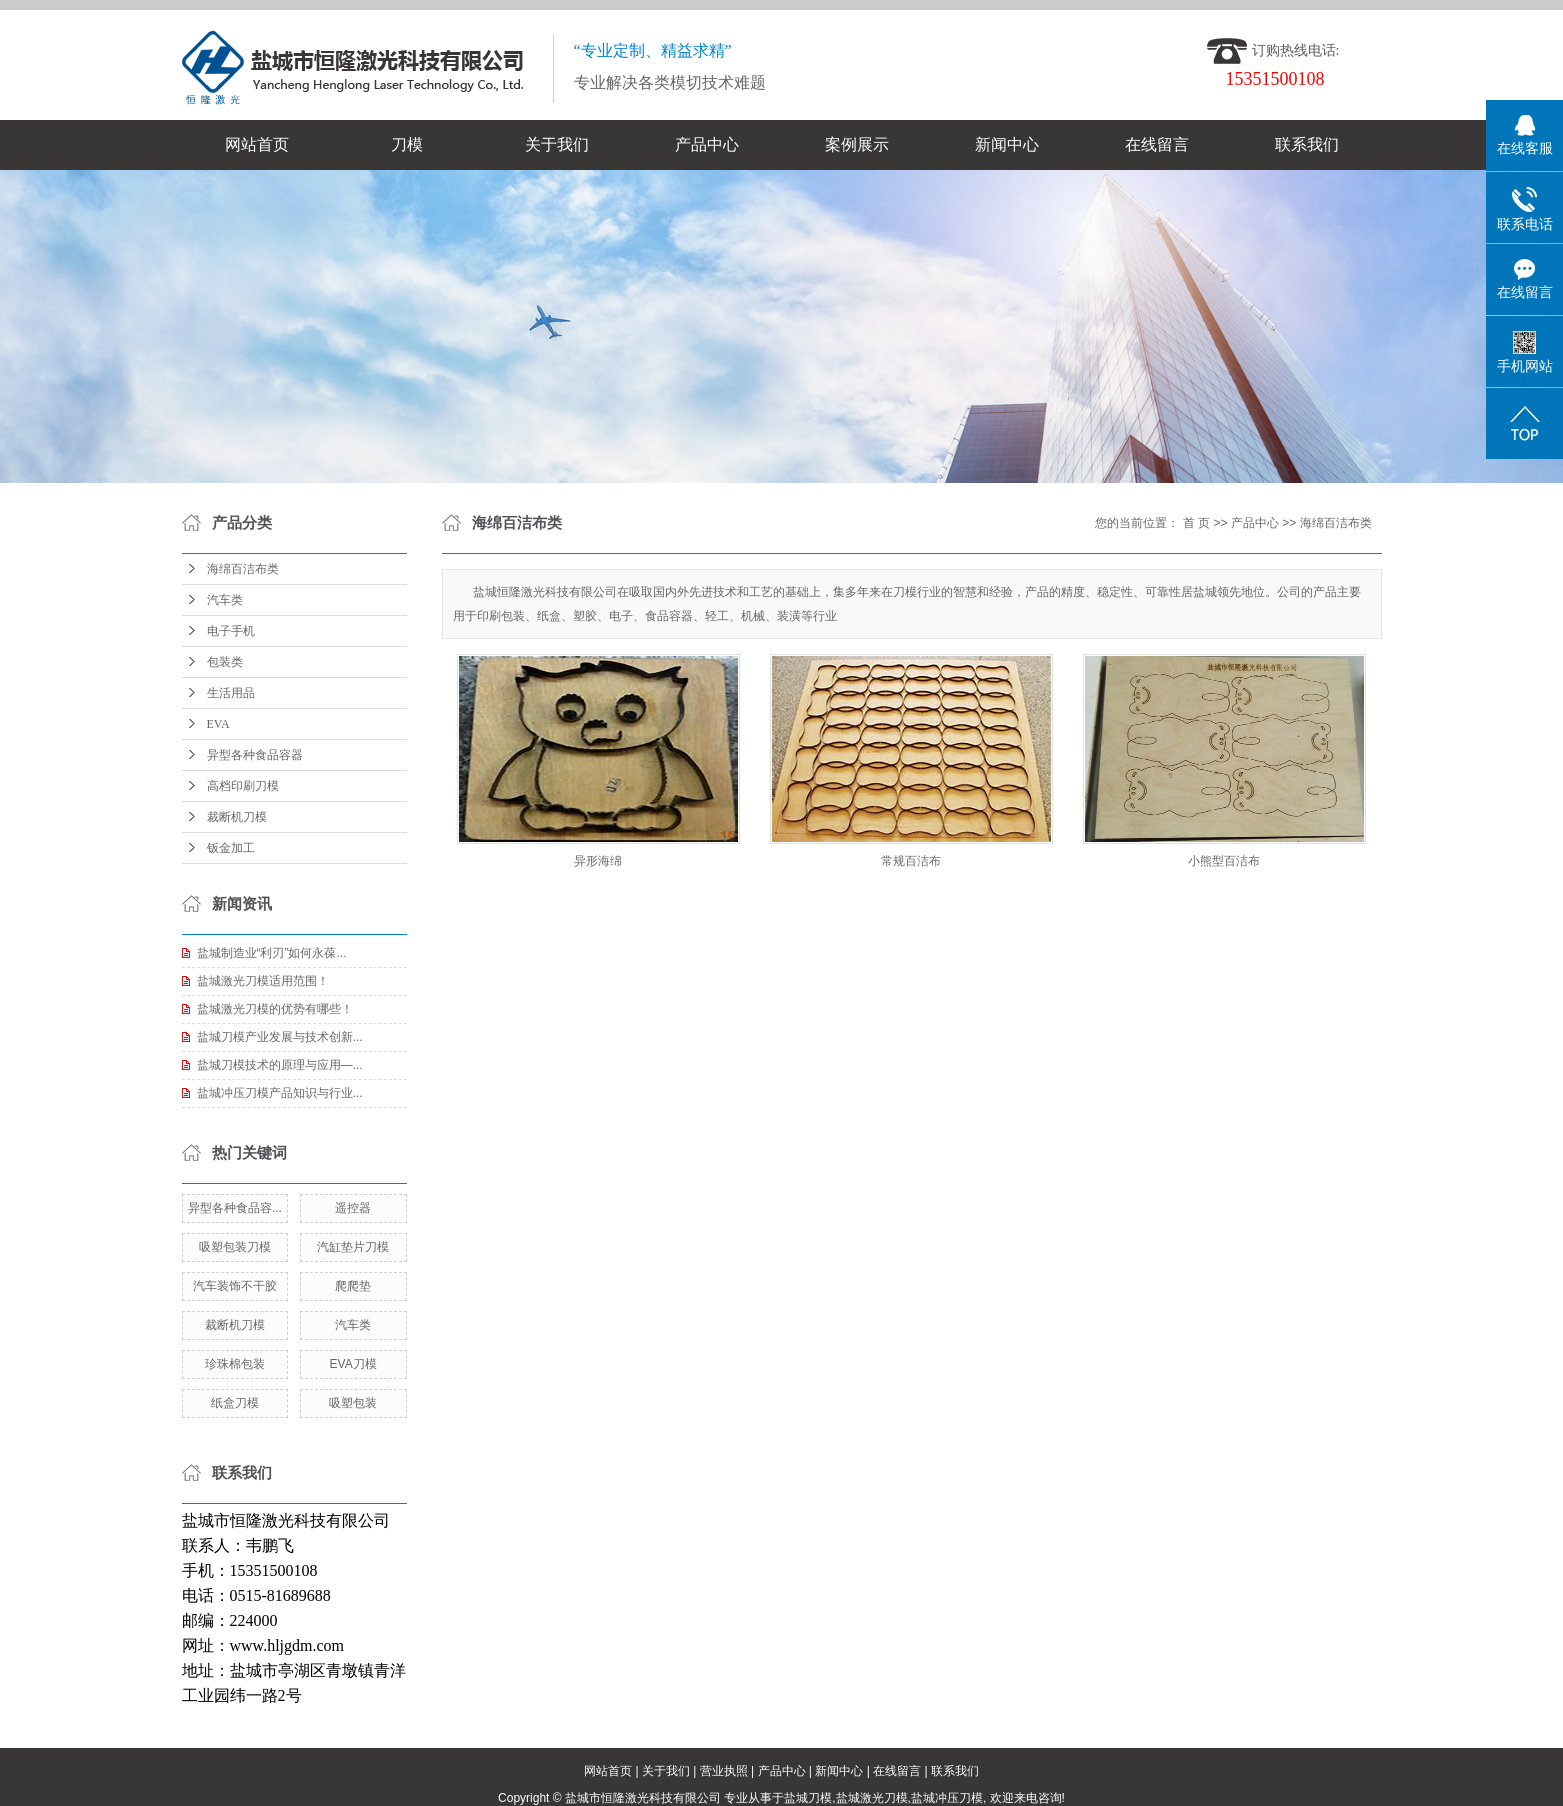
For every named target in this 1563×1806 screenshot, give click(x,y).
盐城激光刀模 (872, 1798)
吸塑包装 (353, 1403)
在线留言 (1157, 144)
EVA (218, 724)
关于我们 (557, 144)
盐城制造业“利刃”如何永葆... (272, 953)
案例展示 (857, 144)
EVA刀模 (353, 1364)
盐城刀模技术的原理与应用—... (280, 1065)
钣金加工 (231, 848)
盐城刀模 (808, 1798)
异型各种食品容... (235, 1208)
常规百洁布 (911, 861)
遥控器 (353, 1208)
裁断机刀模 (237, 817)
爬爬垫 (353, 1286)
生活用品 (231, 693)
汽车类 (225, 600)
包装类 (225, 662)
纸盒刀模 (235, 1403)
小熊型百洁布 (1224, 861)
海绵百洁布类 (243, 569)
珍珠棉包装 (235, 1364)
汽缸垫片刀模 (353, 1247)
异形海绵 (598, 861)
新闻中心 (1007, 144)
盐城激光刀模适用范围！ (263, 981)
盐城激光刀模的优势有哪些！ (275, 1009)
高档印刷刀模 (243, 786)
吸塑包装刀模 (235, 1247)
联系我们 (1307, 144)
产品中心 (707, 144)
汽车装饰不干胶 (235, 1286)
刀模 (407, 144)
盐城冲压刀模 (947, 1798)
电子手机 (231, 631)
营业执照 (724, 1771)
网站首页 (257, 144)
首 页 (1196, 523)
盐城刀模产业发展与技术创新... (280, 1037)
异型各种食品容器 (255, 755)
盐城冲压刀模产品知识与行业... (280, 1093)
